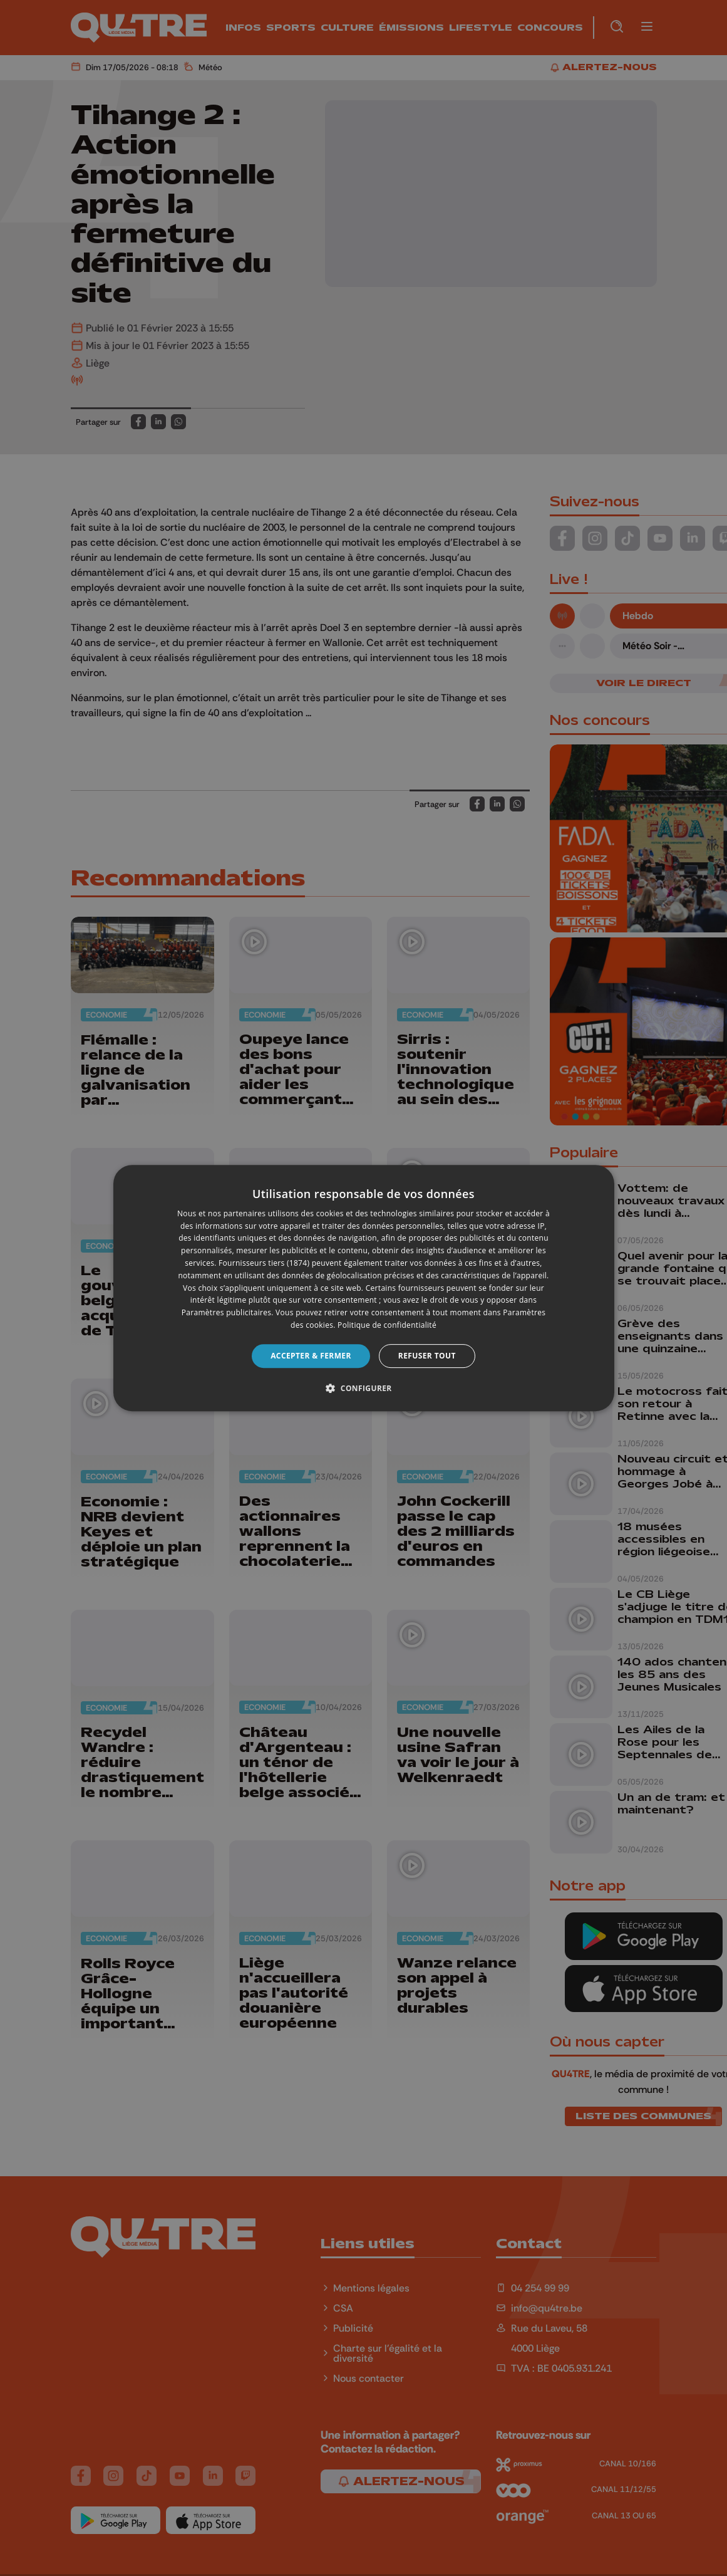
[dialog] (363, 1288)
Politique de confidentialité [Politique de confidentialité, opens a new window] (387, 1325)
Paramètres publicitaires (226, 1312)
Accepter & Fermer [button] (311, 1355)
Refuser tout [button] (427, 1355)
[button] (363, 1387)
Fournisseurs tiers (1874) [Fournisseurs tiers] (264, 1263)
